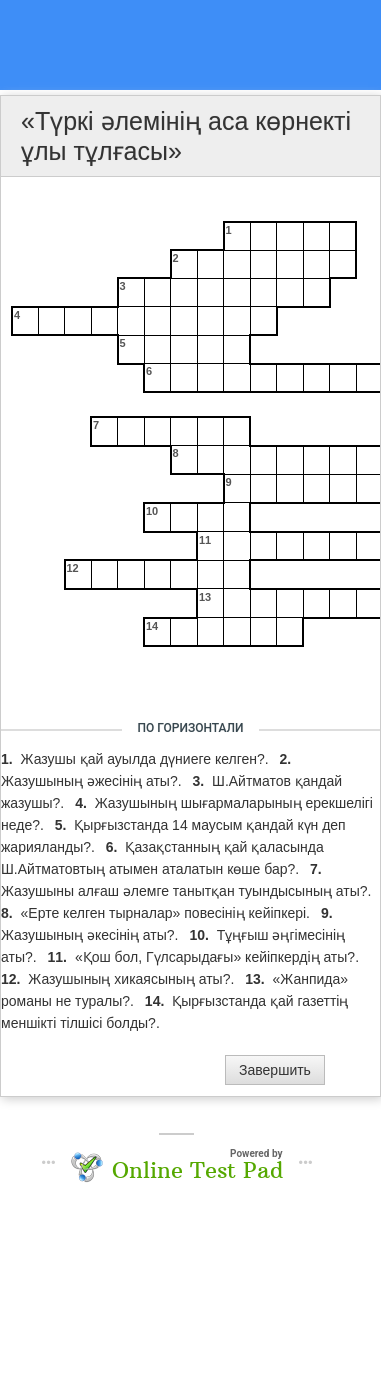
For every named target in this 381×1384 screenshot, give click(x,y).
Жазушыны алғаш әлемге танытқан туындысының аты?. (186, 891)
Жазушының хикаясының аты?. (133, 979)
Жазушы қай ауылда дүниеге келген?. (147, 759)
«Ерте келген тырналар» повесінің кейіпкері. (167, 913)
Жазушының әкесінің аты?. (91, 935)
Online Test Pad (197, 1170)
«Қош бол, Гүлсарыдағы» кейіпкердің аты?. (217, 957)
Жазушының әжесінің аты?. (93, 781)
